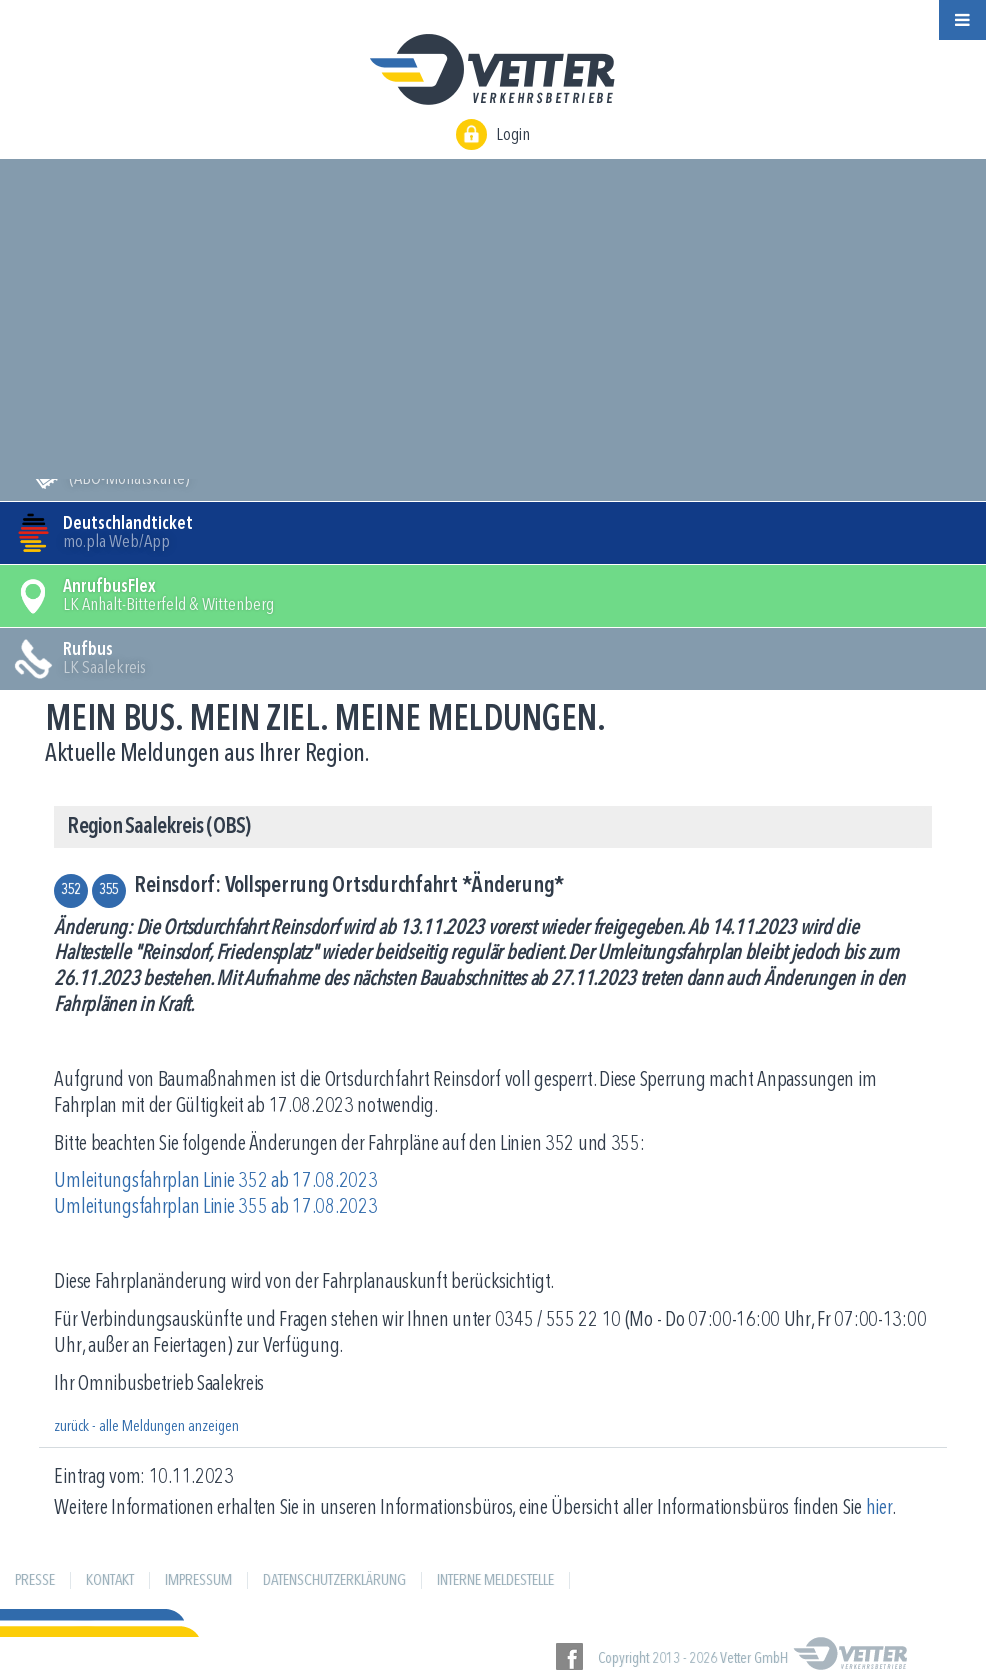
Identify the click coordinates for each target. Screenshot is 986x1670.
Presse (35, 1581)
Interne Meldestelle (495, 1581)
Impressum (198, 1581)
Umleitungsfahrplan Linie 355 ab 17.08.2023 (215, 1207)
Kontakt (110, 1581)
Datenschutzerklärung (334, 1581)
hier (879, 1508)
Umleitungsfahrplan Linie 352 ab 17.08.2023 (215, 1181)
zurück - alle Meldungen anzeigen (146, 1427)
